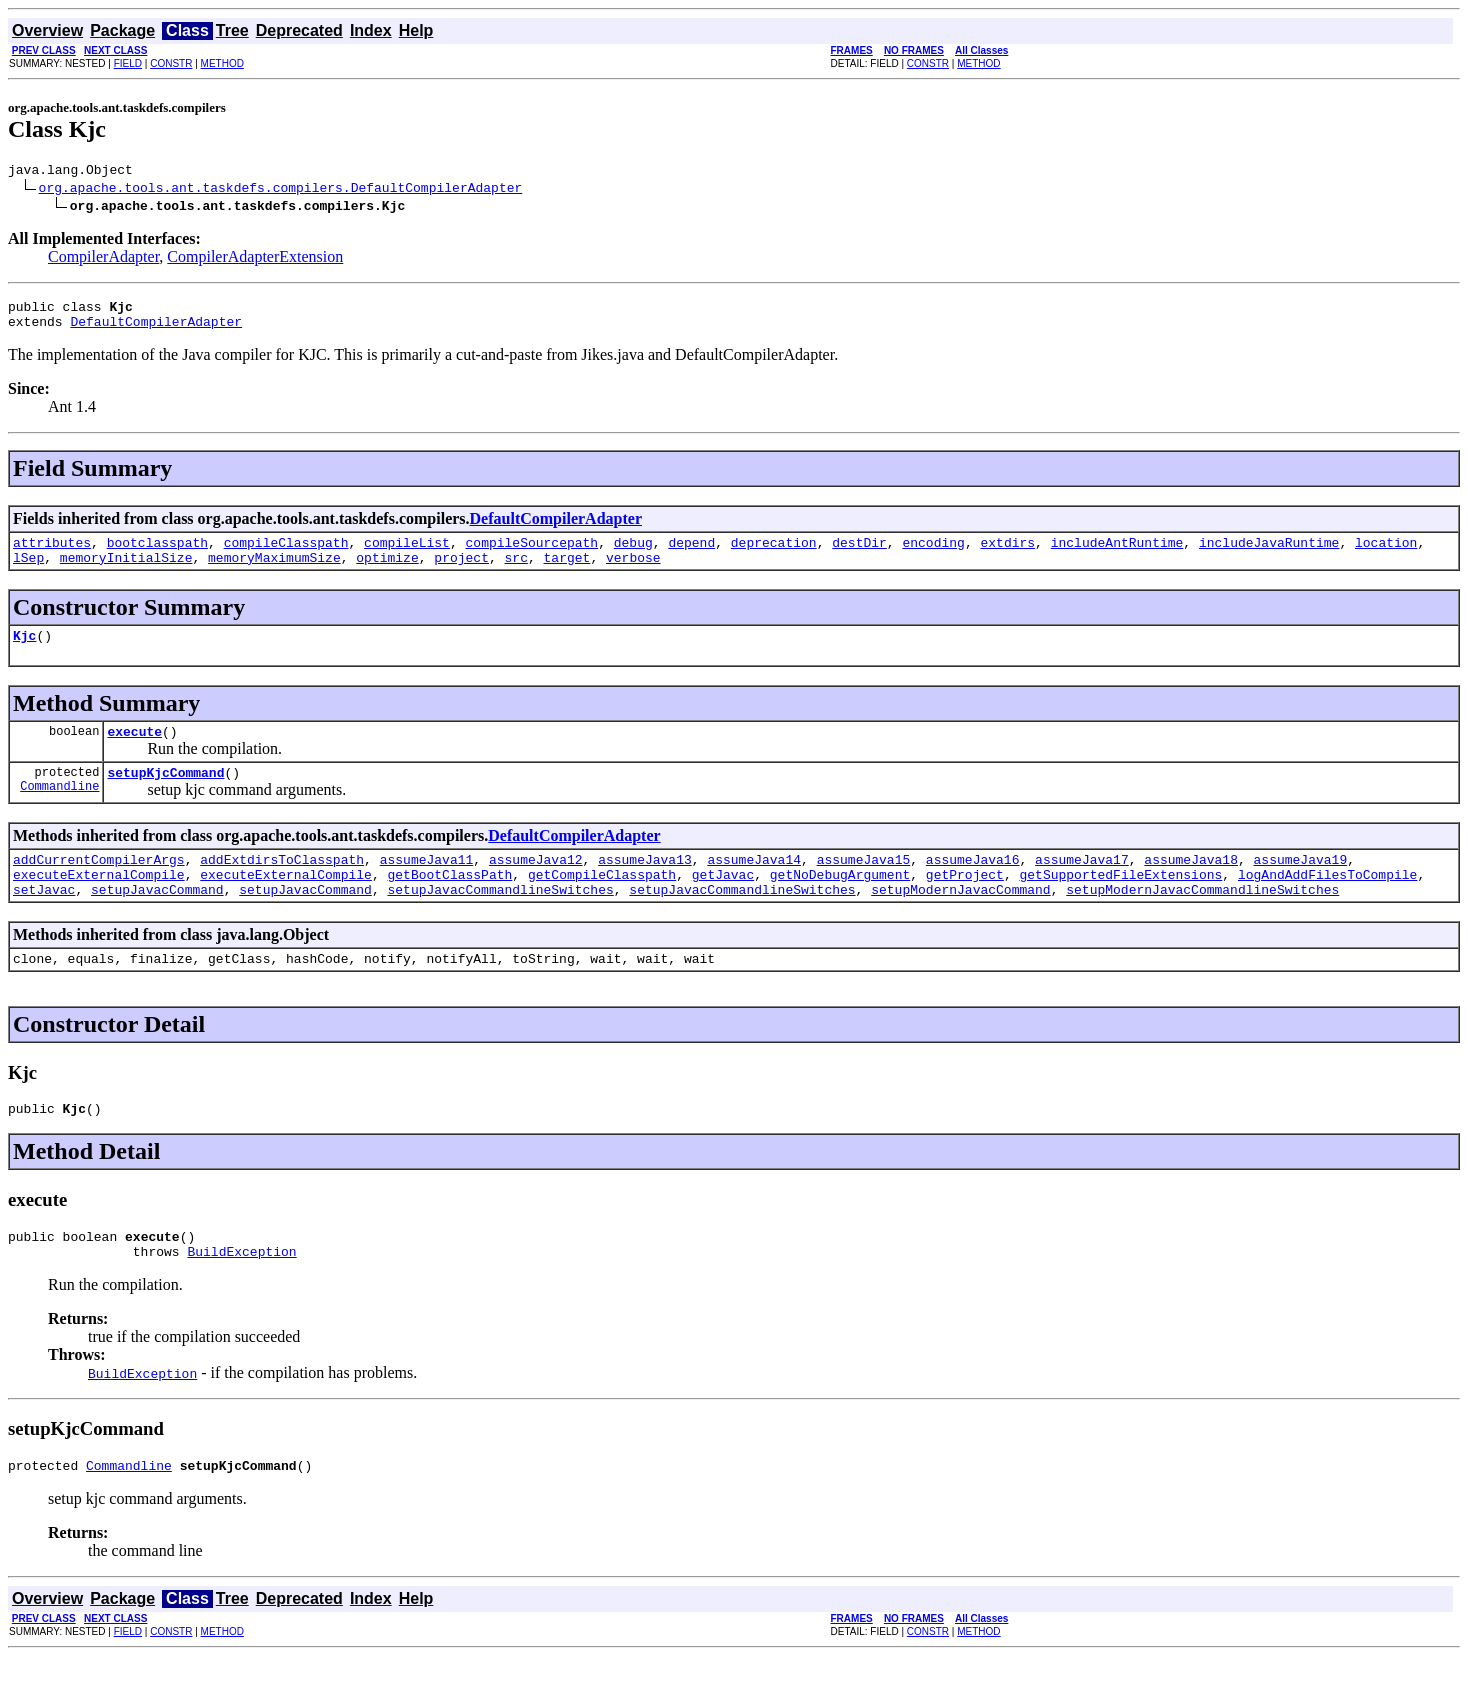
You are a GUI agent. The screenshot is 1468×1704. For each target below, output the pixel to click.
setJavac (44, 922)
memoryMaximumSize (274, 572)
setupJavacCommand (157, 922)
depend (691, 554)
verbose (633, 572)
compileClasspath (286, 554)
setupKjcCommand (165, 796)
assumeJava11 (427, 886)
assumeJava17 (1082, 886)
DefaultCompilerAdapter (156, 330)
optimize (387, 572)
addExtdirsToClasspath (282, 886)
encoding (933, 554)
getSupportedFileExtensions (1120, 904)
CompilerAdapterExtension (255, 259)
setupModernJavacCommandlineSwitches (1202, 922)
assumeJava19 (1300, 886)
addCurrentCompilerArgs (99, 886)
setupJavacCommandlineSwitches (500, 922)
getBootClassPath (449, 904)
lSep (28, 572)
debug (633, 554)
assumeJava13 (645, 886)
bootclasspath (157, 554)
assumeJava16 (973, 886)
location (1386, 554)
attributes (52, 554)
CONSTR (171, 63)
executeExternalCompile (99, 904)
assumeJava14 (754, 886)
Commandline (59, 812)
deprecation (774, 554)
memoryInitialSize (126, 572)
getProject (965, 904)
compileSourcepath (531, 554)
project (461, 572)
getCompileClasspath (602, 904)
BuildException (241, 1296)
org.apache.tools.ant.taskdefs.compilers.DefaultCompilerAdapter (281, 190)
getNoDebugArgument (840, 904)
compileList (407, 554)
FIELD (128, 63)
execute (134, 752)
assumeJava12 (536, 886)
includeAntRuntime (1117, 554)
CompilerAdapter (103, 259)
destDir (859, 554)
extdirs (1007, 554)
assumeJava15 (864, 886)
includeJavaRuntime (1269, 554)
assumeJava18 (1191, 886)
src (515, 572)
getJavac (723, 904)
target (567, 572)
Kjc (24, 653)
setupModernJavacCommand (960, 922)
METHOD (222, 63)
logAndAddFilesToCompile (1327, 904)
